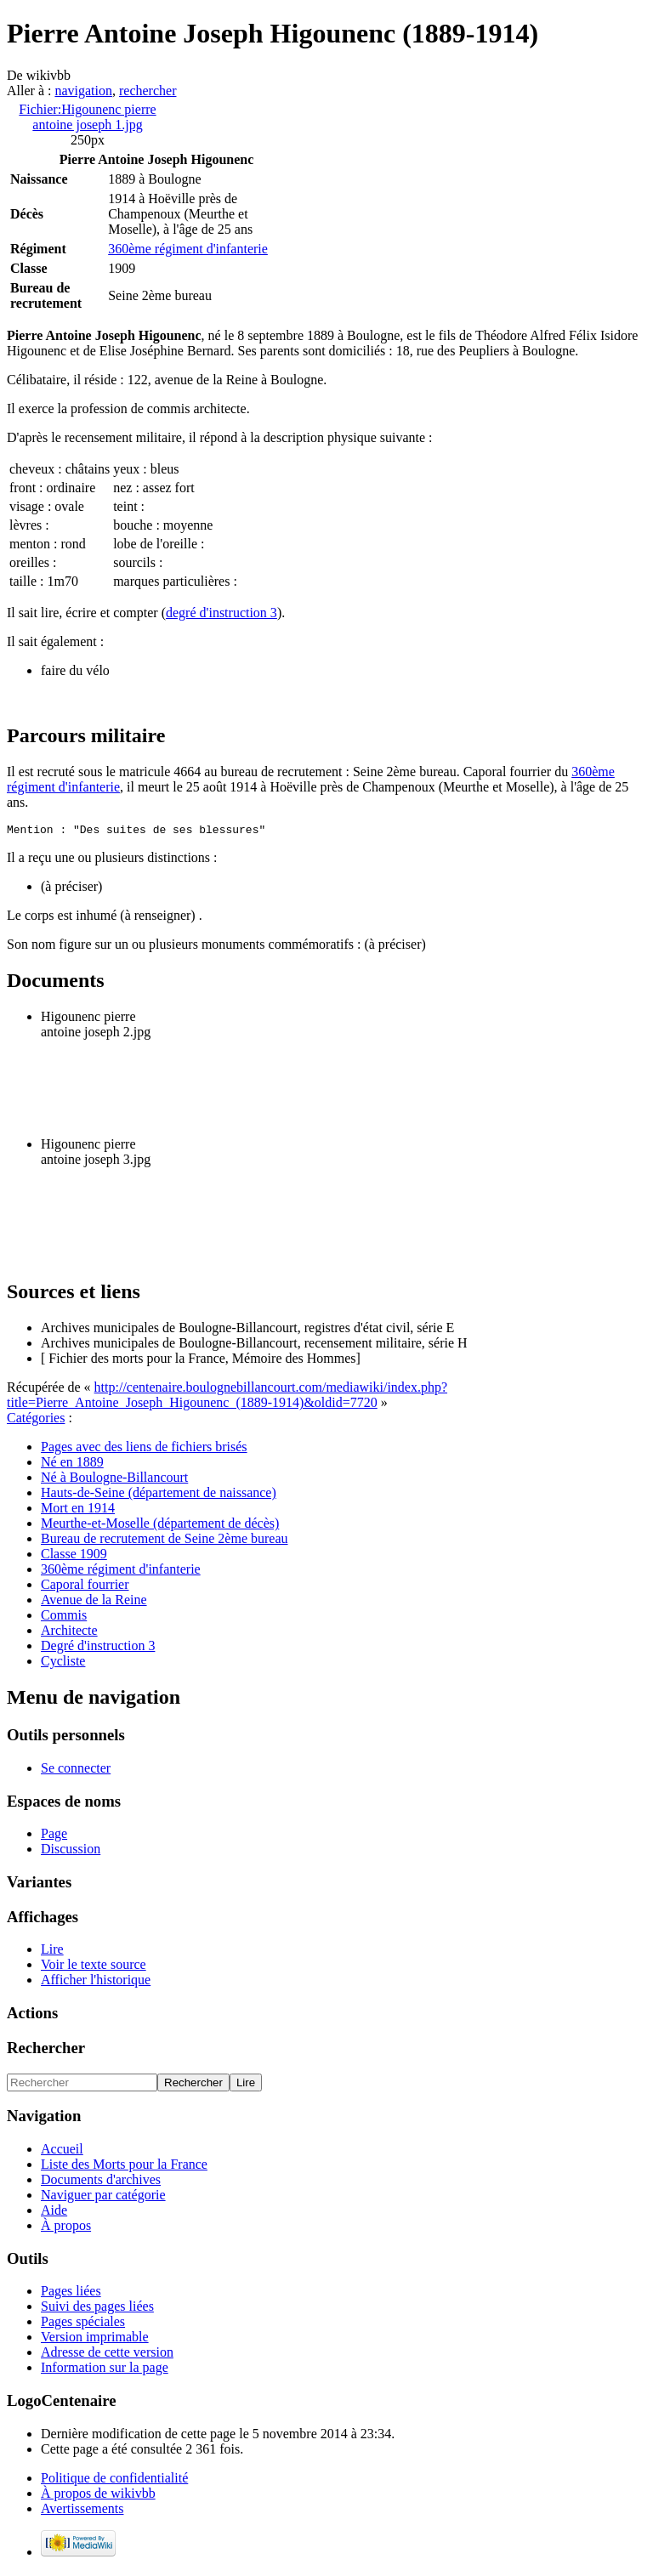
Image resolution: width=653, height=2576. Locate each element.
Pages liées (71, 2293)
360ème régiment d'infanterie (188, 248)
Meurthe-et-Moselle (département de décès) (160, 1525)
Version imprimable (95, 2339)
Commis (64, 1617)
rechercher (148, 90)
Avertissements (82, 2511)
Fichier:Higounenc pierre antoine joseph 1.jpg (87, 117)
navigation (83, 90)
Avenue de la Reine (94, 1602)
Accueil (62, 2151)
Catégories (36, 1420)
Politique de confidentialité (114, 2480)
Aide (54, 2212)
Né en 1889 (72, 1464)
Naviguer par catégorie (103, 2197)
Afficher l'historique (95, 1982)
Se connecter (76, 1770)
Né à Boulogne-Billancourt (114, 1479)
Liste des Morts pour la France (124, 2166)
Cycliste (63, 1663)
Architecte (69, 1633)
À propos (66, 2228)
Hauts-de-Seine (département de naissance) (158, 1495)
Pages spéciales (83, 2324)
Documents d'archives (101, 2182)
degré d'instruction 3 (221, 612)
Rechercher (46, 2050)
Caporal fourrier (85, 1587)
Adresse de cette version (107, 2354)
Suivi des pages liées (97, 2308)
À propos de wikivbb (98, 2495)
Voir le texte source (93, 1967)
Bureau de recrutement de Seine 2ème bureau (164, 1541)
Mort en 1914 (78, 1510)
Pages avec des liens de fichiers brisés (144, 1449)
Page (54, 1836)
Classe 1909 (74, 1556)
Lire (52, 1951)
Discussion (70, 1851)
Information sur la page (104, 2370)
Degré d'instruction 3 (98, 1648)
